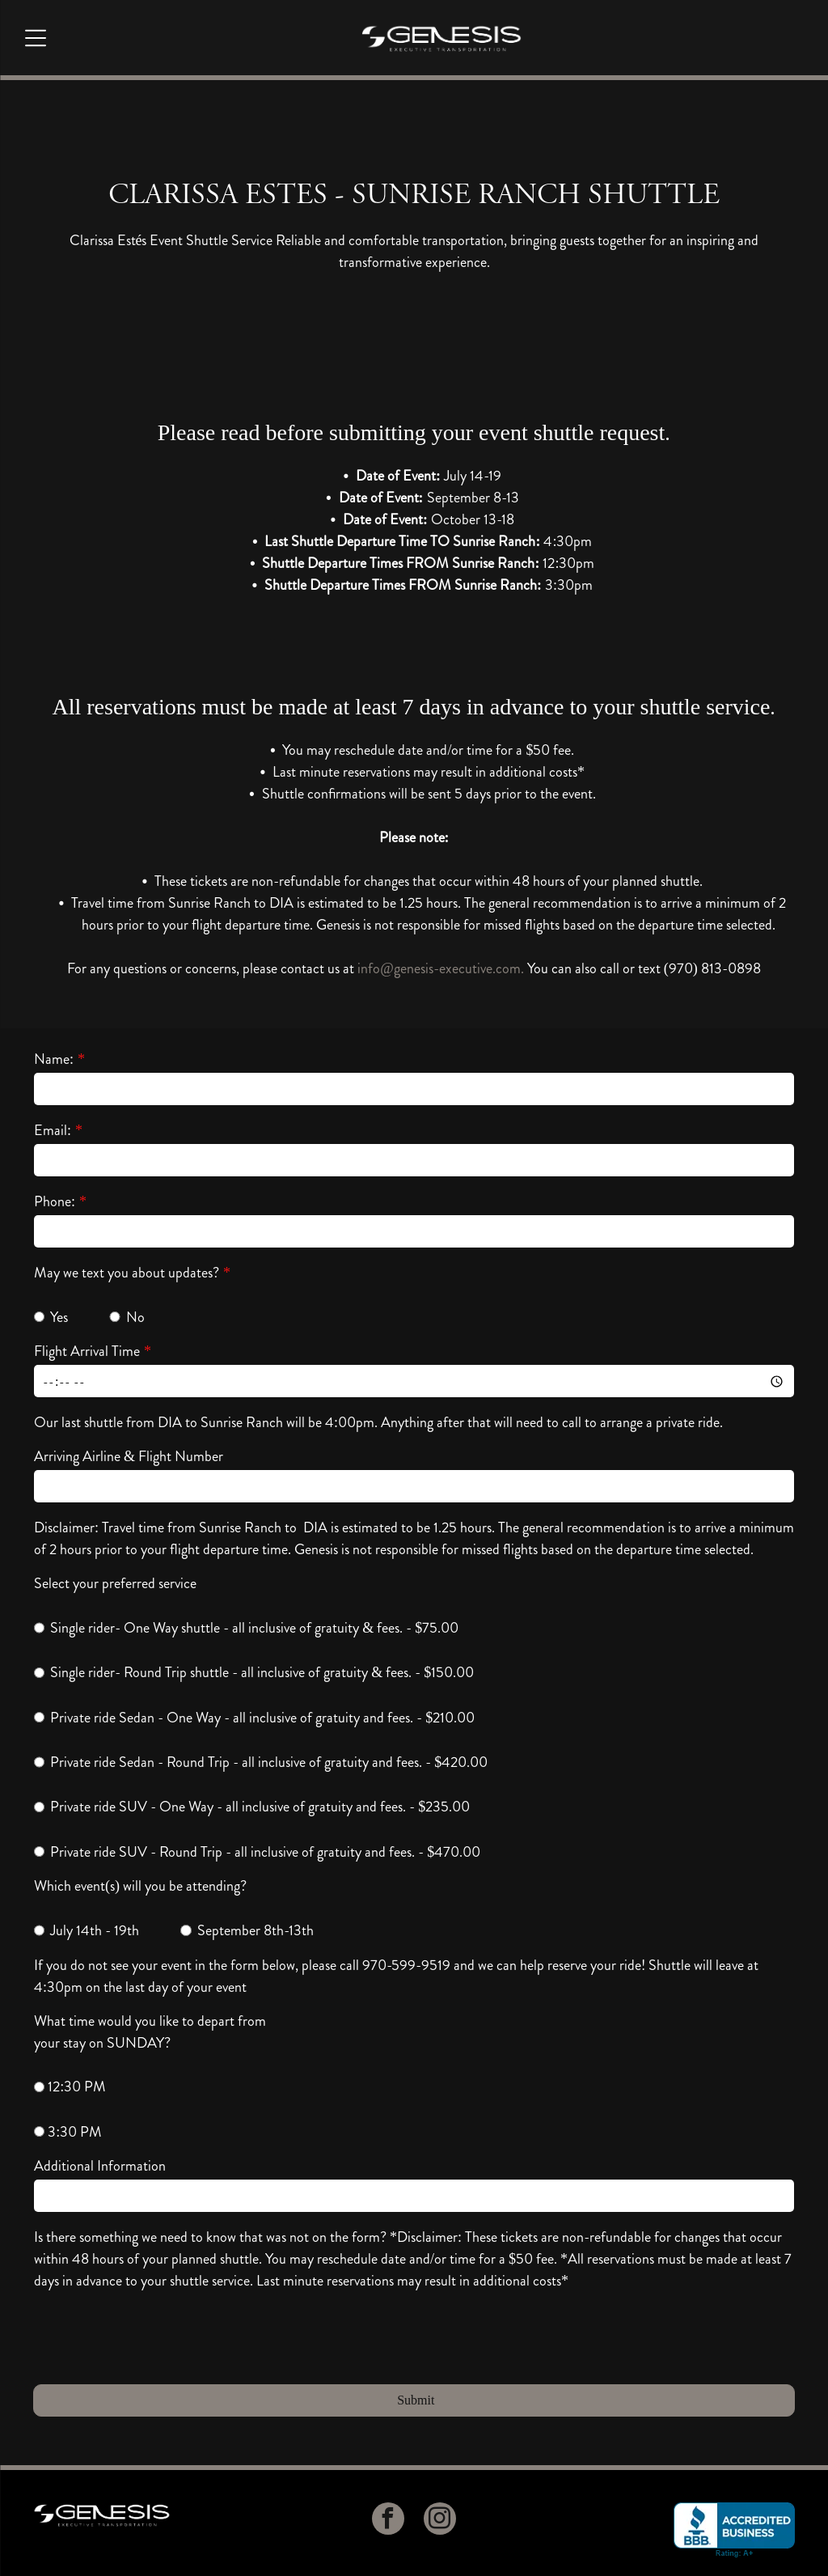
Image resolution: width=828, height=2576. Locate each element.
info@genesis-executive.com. (440, 968)
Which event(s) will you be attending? (140, 1885)
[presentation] (157, 2335)
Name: (54, 1059)
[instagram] (440, 2520)
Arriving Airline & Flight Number (128, 1456)
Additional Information (100, 2165)
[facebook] (388, 2520)
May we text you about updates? (126, 1272)
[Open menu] (35, 38)
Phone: (54, 1201)
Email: (52, 1130)
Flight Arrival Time (87, 1351)
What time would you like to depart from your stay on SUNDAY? (150, 2031)
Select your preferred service (115, 1583)
